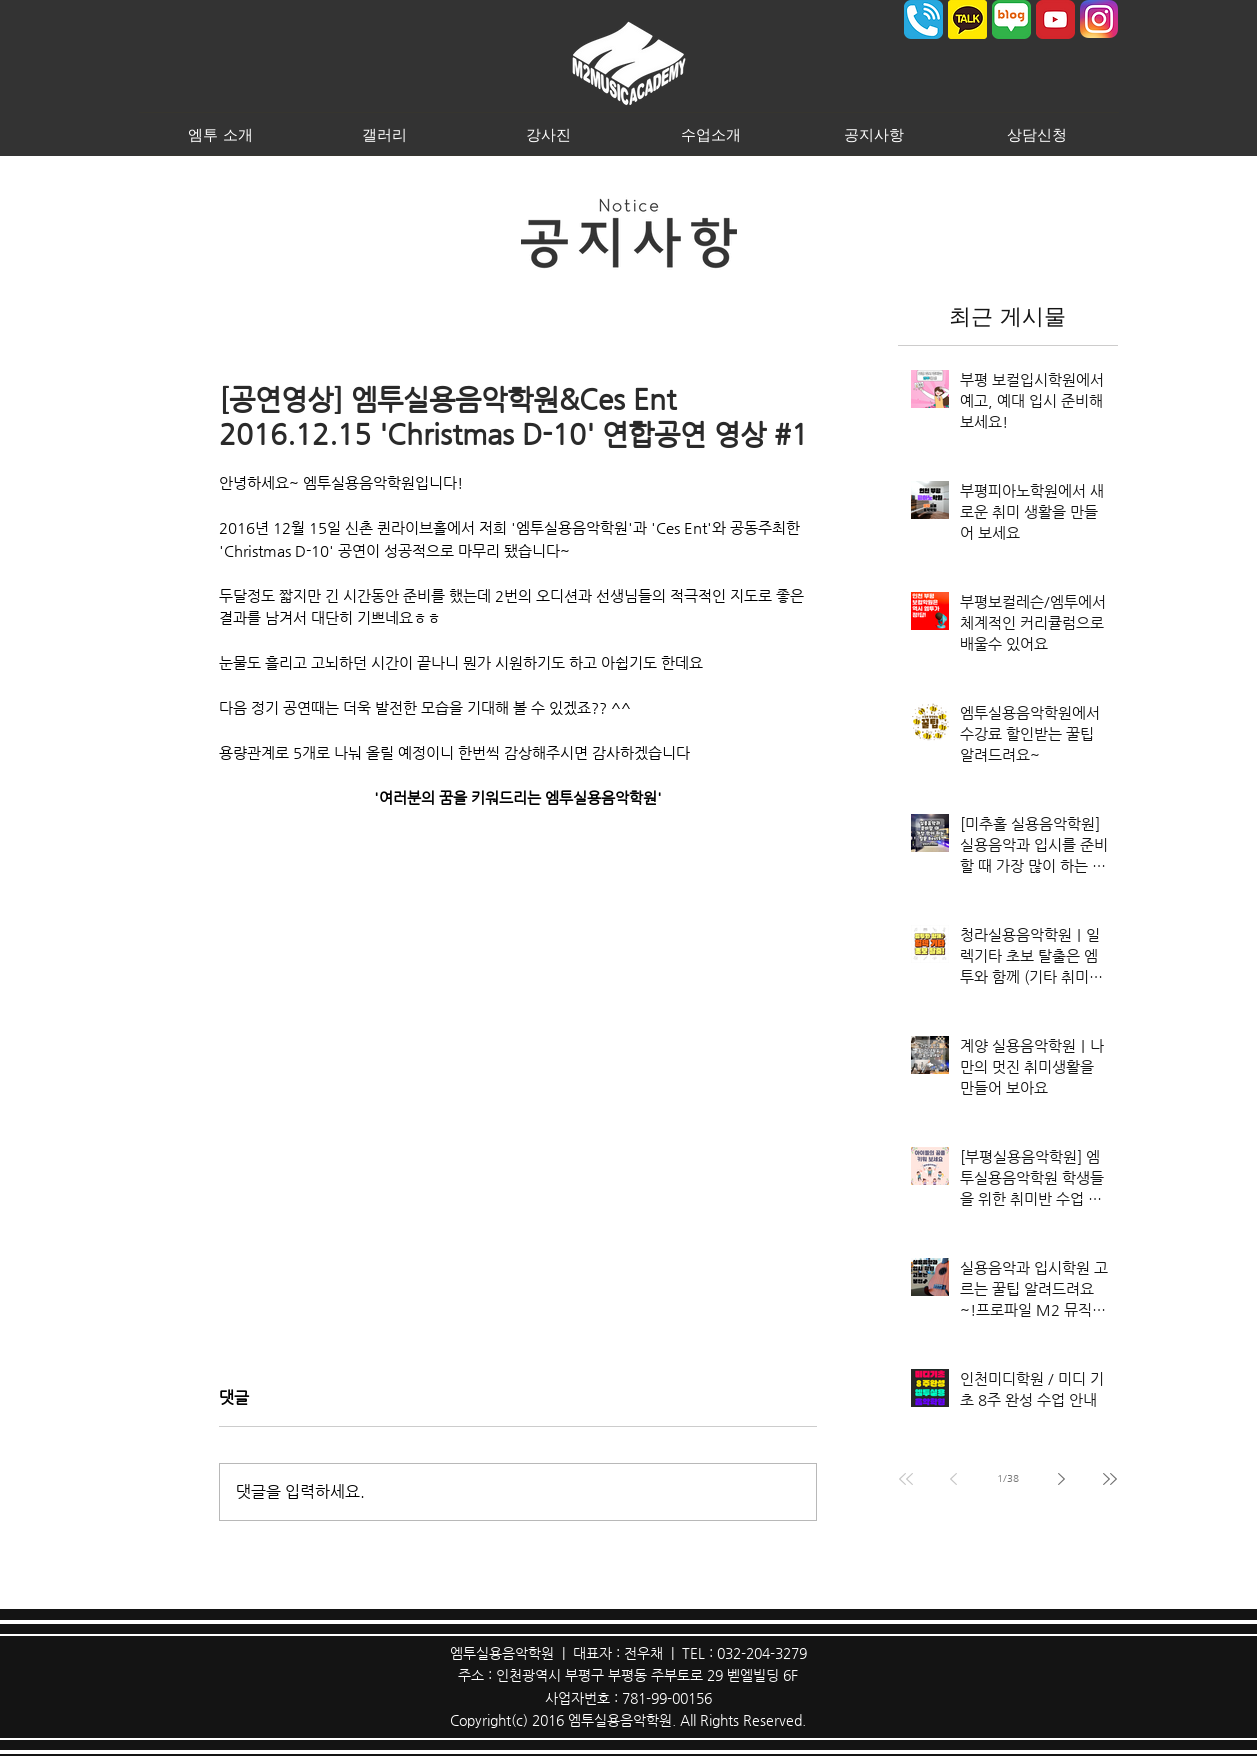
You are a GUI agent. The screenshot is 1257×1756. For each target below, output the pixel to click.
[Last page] (1110, 1479)
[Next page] (1062, 1479)
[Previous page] (954, 1479)
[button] (221, 134)
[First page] (906, 1479)
